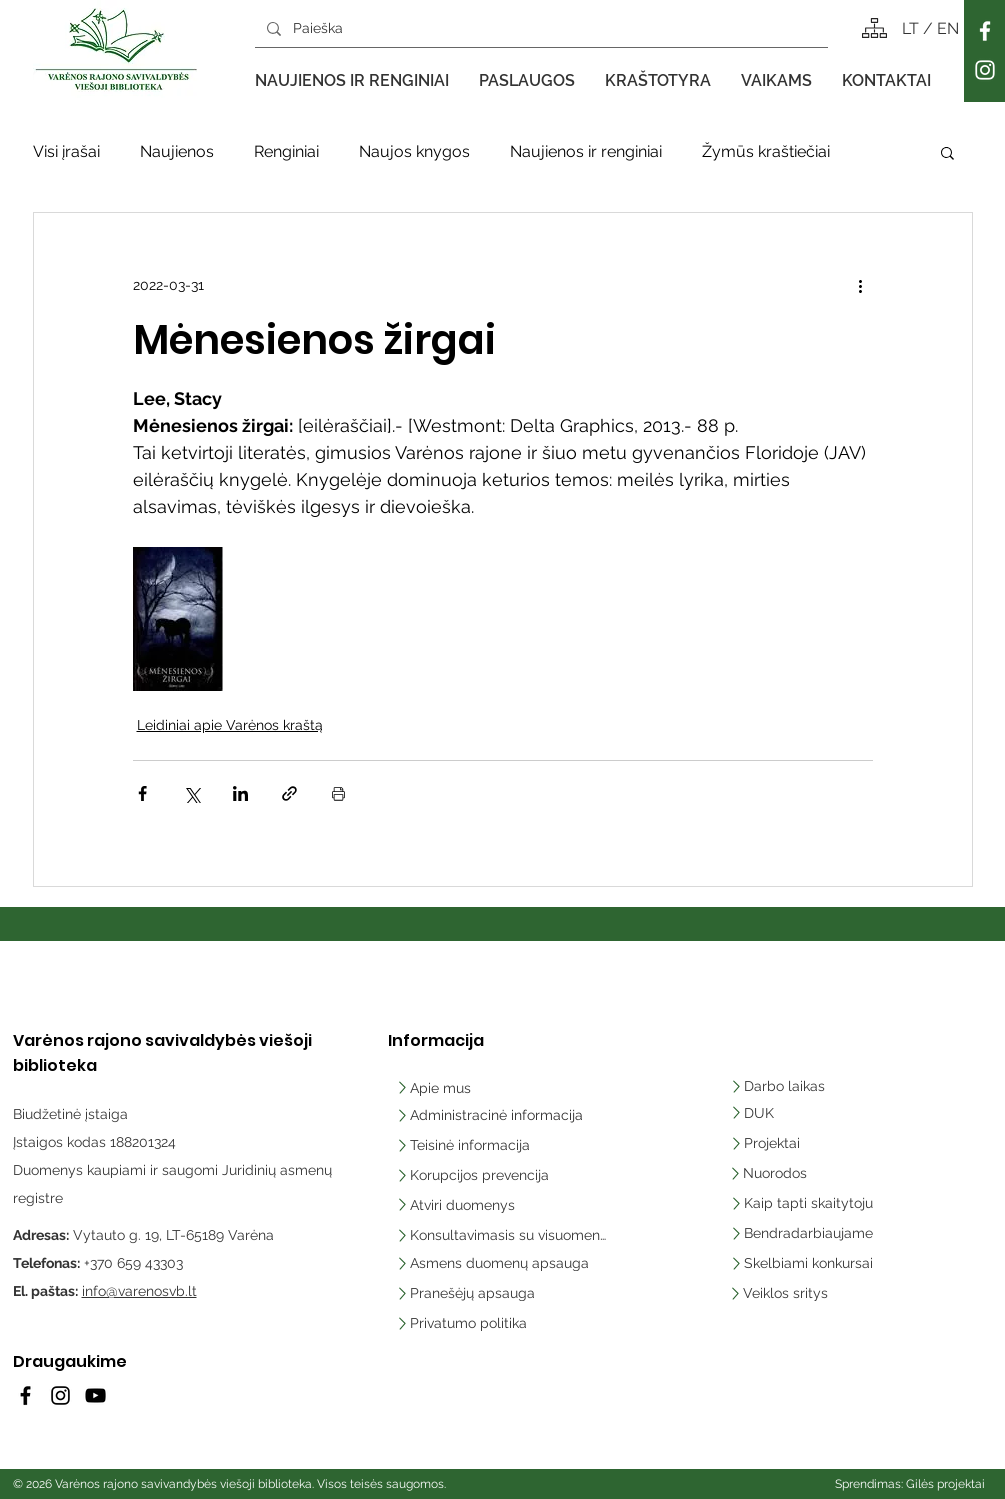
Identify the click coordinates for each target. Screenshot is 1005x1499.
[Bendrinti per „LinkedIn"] (240, 793)
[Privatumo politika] (501, 1323)
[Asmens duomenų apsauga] (501, 1263)
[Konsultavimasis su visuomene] (501, 1235)
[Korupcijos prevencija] (476, 1175)
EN (948, 28)
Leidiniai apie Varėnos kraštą (230, 725)
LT (912, 28)
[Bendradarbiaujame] (810, 1233)
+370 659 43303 (133, 1263)
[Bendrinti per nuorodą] (289, 793)
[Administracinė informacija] (491, 1115)
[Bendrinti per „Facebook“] (142, 793)
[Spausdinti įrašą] (338, 793)
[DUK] (785, 1113)
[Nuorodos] (775, 1173)
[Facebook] (985, 31)
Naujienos (177, 151)
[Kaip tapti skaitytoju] (810, 1203)
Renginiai (286, 151)
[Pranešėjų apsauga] (501, 1293)
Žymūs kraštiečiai (766, 151)
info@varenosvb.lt (139, 1291)
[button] (352, 81)
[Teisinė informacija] (464, 1145)
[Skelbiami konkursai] (810, 1263)
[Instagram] (985, 70)
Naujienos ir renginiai (586, 151)
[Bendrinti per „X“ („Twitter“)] (191, 793)
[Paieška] (539, 28)
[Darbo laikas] (781, 1086)
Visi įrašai (66, 151)
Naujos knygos (414, 151)
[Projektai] (769, 1143)
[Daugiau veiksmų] (861, 285)
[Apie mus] (461, 1088)
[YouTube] (95, 1395)
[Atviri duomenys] (461, 1205)
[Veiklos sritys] (809, 1293)
